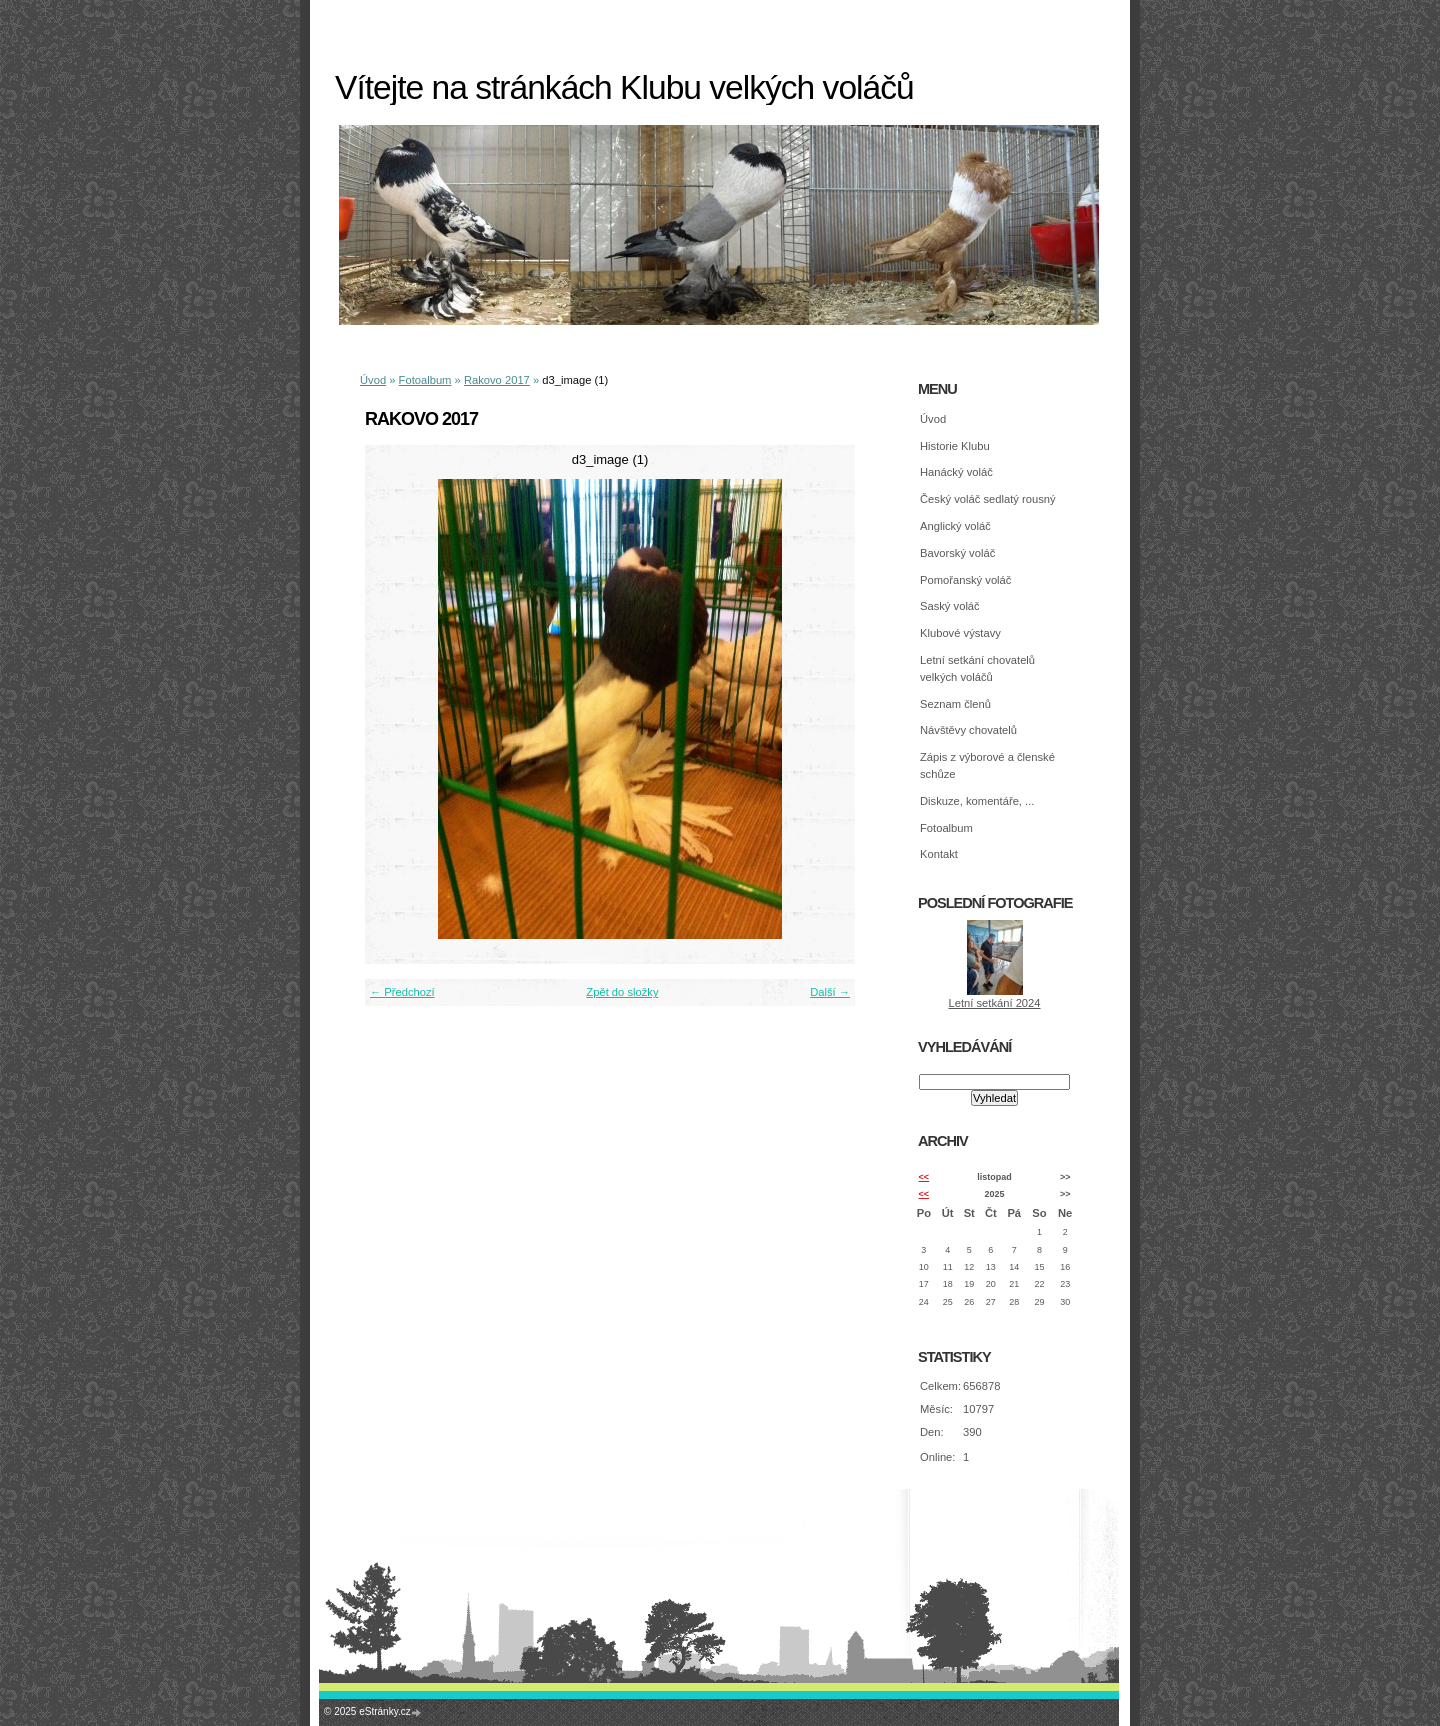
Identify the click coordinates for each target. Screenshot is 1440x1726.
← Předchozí (402, 992)
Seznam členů (955, 704)
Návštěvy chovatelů (968, 730)
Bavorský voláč (957, 553)
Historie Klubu (955, 446)
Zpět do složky (622, 992)
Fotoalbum (425, 380)
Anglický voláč (955, 526)
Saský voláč (950, 606)
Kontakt (939, 854)
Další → (830, 992)
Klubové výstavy (960, 633)
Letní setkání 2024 (994, 1003)
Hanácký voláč (956, 472)
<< (924, 1177)
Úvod (373, 380)
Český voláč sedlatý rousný (988, 499)
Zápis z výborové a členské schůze (987, 765)
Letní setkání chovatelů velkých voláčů (977, 668)
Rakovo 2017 (497, 380)
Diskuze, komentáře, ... (977, 801)
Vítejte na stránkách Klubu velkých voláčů (624, 87)
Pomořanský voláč (965, 580)
